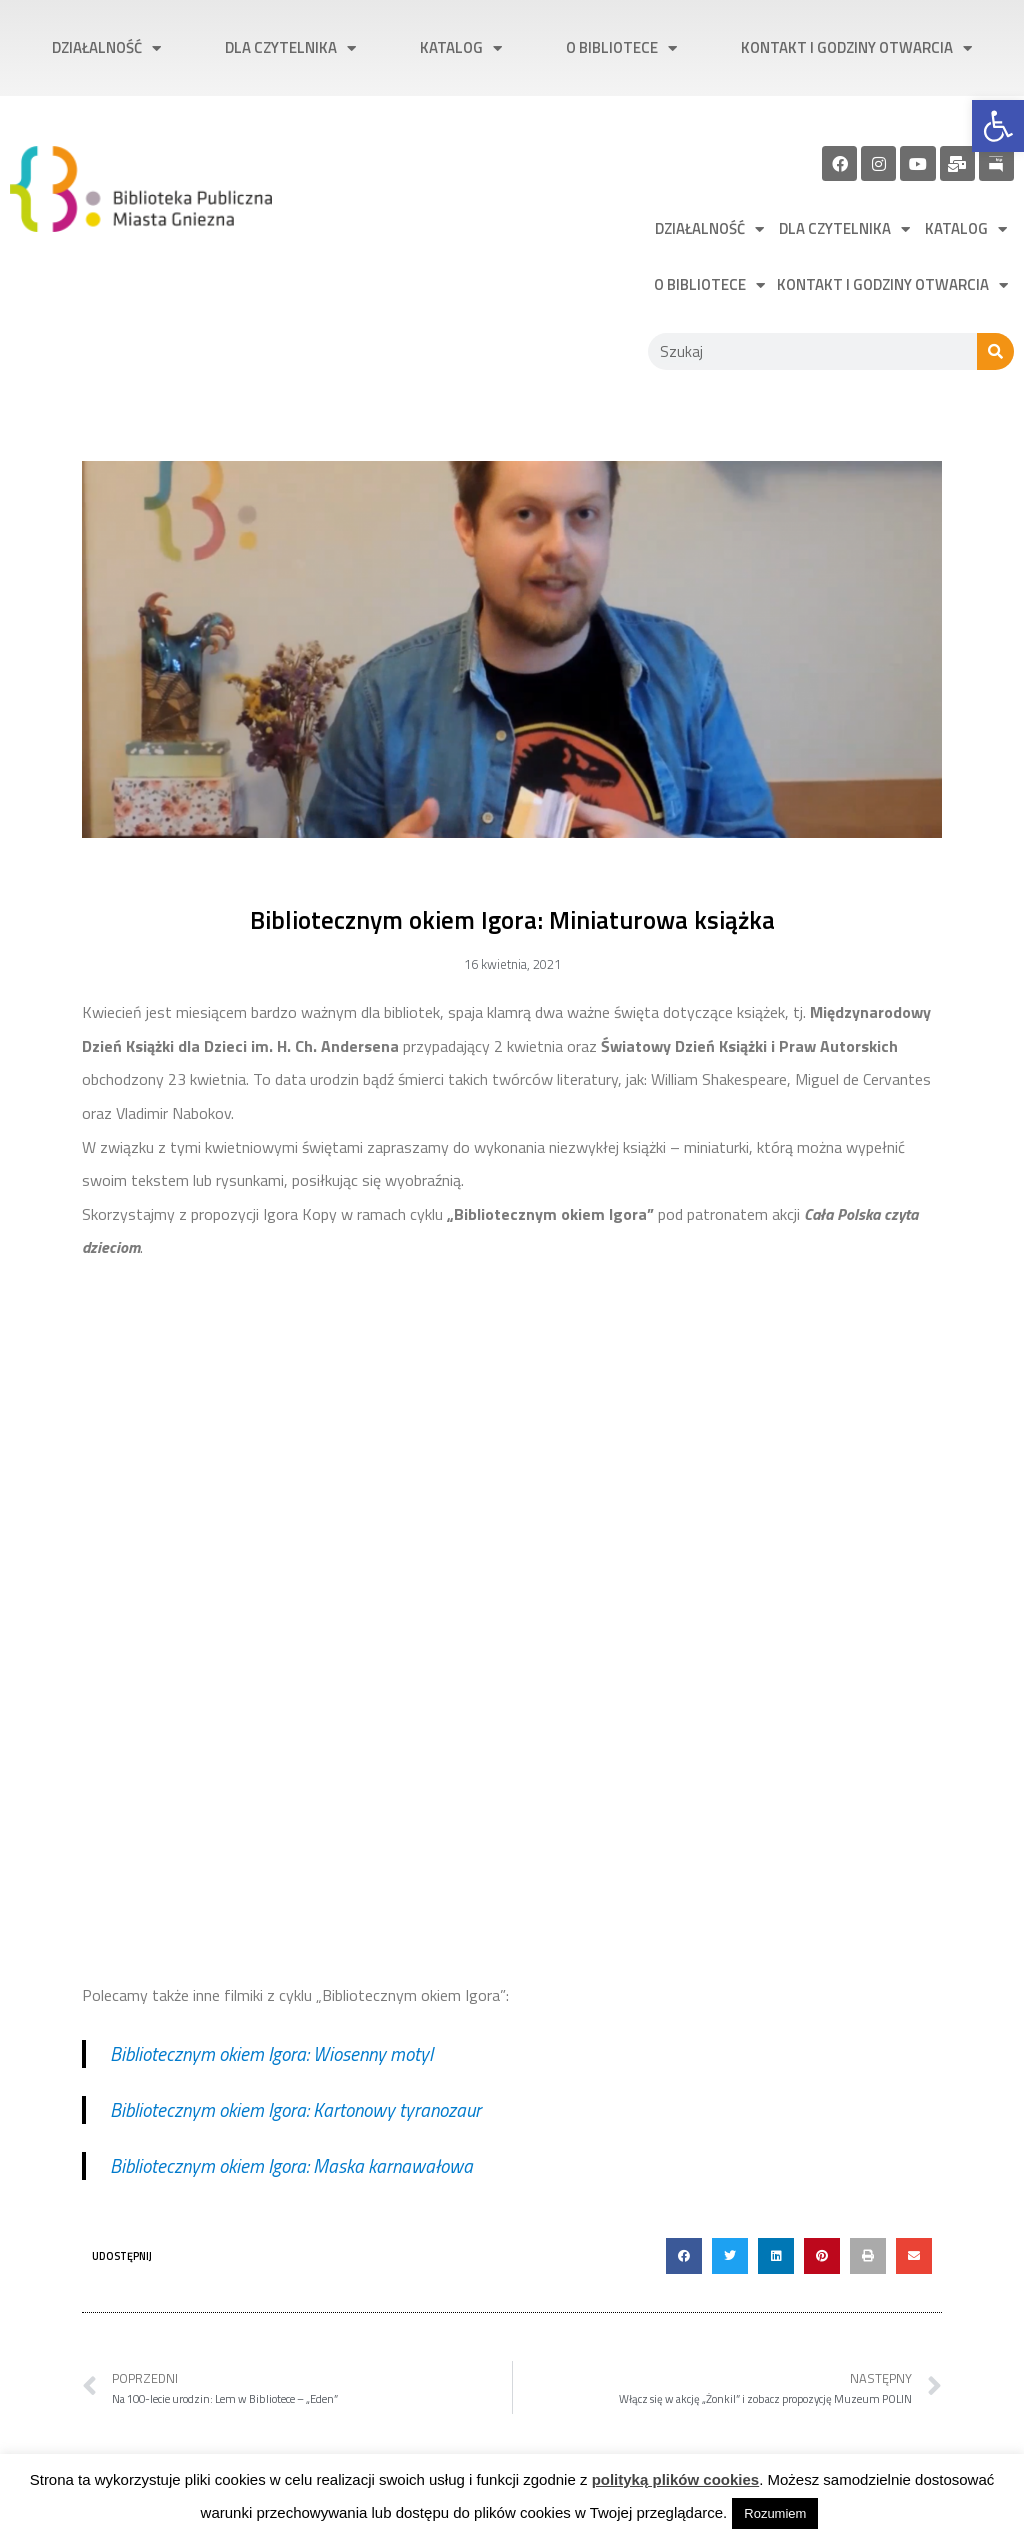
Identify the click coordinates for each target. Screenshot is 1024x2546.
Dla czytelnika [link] (290, 48)
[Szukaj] (995, 351)
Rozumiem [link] (775, 2513)
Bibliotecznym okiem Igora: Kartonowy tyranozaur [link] (295, 2109)
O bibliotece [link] (621, 48)
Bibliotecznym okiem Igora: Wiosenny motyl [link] (271, 2053)
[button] (684, 2256)
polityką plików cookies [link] (676, 2479)
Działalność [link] (106, 48)
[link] (998, 126)
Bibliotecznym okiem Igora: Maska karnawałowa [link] (291, 2165)
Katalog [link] (461, 48)
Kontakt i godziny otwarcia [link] (856, 48)
